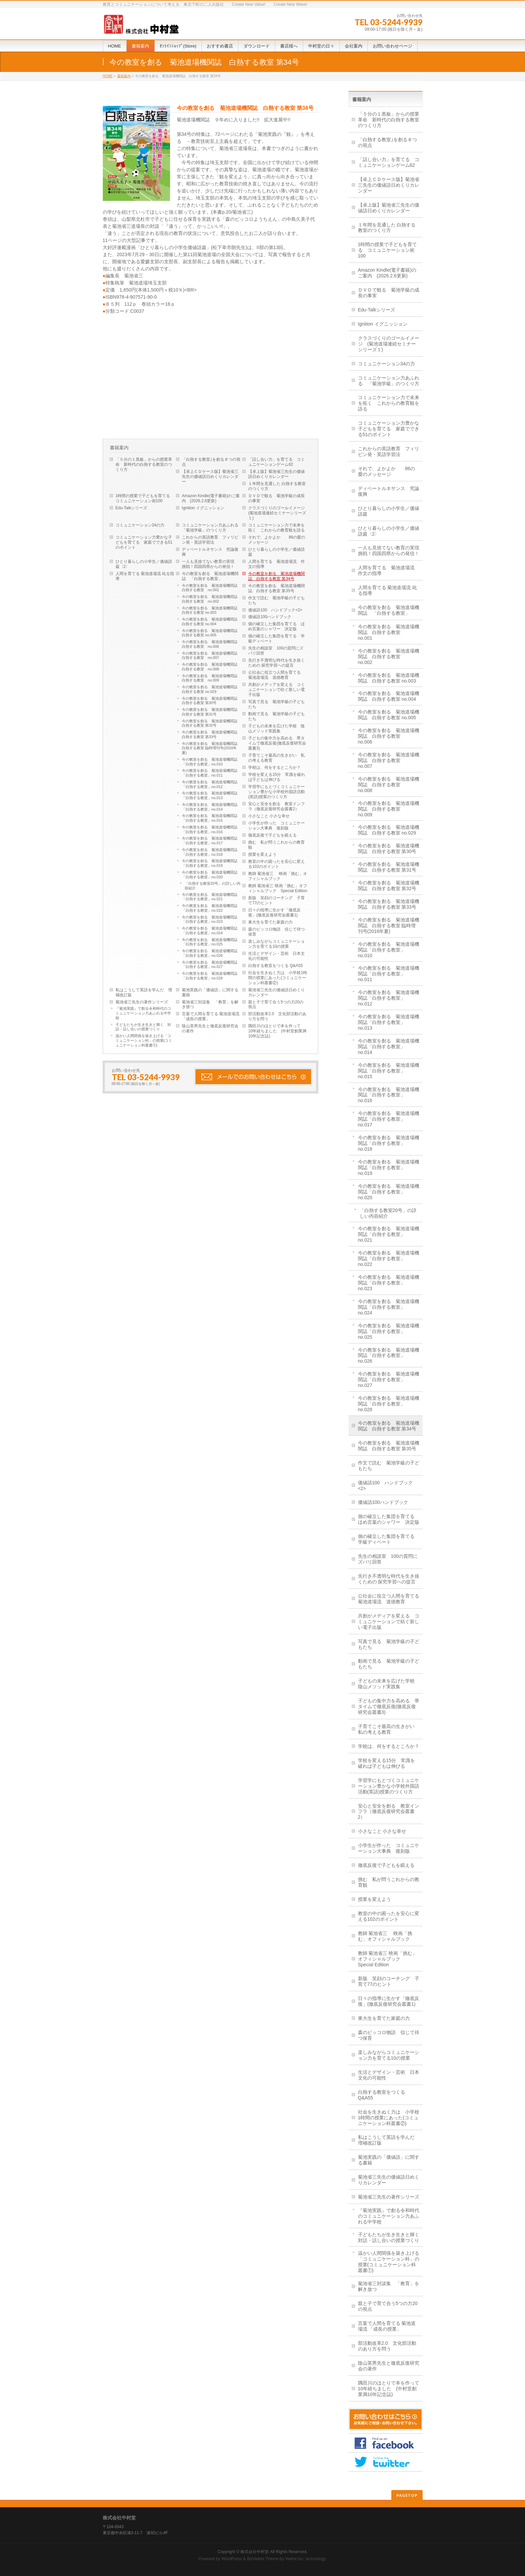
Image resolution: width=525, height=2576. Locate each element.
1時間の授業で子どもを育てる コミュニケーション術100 (145, 498)
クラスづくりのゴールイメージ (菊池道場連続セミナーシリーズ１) (278, 513)
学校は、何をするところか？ (274, 767)
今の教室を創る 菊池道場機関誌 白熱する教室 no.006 (211, 644)
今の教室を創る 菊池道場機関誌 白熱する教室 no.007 (211, 655)
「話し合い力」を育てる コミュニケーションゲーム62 (276, 462)
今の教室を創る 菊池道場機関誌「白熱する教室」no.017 (209, 840)
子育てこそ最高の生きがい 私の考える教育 (276, 758)
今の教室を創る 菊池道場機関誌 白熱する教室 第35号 (276, 588)
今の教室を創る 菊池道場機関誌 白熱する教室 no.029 (211, 689)
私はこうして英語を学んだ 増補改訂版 (144, 992)
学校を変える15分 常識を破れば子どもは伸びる (276, 777)
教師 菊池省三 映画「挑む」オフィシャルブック (277, 876)
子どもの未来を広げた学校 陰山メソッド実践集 (276, 728)
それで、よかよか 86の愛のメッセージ (276, 540)
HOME (108, 76)
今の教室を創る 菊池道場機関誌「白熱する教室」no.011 (209, 772)
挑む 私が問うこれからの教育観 (276, 845)
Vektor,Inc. (295, 2558)
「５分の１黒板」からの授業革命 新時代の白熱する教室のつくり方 (144, 464)
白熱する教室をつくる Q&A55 (275, 965)
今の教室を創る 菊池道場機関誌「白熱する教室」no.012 (209, 784)
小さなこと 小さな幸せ (269, 816)
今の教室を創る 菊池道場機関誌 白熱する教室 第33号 (211, 734)
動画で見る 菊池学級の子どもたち (276, 716)
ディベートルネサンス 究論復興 (210, 552)
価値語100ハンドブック (269, 616)
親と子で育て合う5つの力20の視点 (275, 1004)
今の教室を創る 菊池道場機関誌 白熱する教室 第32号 (211, 723)
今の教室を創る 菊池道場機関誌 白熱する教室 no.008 (211, 666)
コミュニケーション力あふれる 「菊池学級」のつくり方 (212, 528)
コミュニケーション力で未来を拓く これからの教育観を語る (276, 528)
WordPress (232, 2558)
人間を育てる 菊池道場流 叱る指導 (145, 576)
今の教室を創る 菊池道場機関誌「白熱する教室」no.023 (209, 919)
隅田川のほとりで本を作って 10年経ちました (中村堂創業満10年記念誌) (277, 1031)
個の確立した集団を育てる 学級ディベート (276, 638)
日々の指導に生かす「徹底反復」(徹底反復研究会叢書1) (274, 912)
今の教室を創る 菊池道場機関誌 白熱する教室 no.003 (211, 610)
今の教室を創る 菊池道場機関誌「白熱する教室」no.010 (209, 761)
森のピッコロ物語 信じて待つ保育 (276, 932)
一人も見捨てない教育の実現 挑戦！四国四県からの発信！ (210, 564)
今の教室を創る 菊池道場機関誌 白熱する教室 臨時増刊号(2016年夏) (211, 748)
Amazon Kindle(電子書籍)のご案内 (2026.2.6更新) (211, 498)
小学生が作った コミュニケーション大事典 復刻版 (276, 825)
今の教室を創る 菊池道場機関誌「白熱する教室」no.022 (209, 908)
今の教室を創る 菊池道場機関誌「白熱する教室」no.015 (209, 818)
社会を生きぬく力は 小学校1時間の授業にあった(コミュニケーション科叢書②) (277, 977)
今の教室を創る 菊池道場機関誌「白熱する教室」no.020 (209, 874)
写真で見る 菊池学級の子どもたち (276, 704)
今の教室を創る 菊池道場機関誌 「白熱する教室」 (210, 576)
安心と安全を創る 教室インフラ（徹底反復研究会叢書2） (276, 806)
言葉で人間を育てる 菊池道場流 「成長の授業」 (210, 1016)
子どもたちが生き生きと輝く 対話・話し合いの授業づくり (143, 1027)
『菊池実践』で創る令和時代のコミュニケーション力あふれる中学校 (143, 1013)
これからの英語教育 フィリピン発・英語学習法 (210, 540)
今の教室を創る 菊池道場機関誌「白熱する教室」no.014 (209, 806)
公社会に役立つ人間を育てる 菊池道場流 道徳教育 (276, 675)
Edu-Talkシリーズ (131, 508)
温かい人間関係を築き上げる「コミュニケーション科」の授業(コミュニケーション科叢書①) (144, 1040)
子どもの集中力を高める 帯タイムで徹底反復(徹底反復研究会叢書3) (277, 743)
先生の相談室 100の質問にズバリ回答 (275, 651)
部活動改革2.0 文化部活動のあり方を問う (277, 1016)
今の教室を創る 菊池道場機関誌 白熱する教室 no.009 (211, 678)
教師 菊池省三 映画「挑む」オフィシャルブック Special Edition (277, 888)
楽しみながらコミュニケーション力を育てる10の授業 (276, 944)
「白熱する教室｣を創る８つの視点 (211, 462)
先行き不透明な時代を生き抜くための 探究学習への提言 (276, 663)
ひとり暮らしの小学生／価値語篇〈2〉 (144, 564)
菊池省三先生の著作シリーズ (142, 1002)
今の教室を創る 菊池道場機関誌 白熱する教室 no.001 (211, 587)
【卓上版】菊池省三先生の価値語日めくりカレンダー (276, 474)
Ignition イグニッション (203, 508)
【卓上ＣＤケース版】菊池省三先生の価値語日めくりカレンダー (210, 476)
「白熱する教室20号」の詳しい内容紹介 (212, 885)
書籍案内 (124, 76)
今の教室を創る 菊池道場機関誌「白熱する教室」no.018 (209, 852)
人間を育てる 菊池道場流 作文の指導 (276, 564)
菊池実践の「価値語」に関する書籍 (210, 992)
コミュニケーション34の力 (140, 525)
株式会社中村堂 (254, 2551)
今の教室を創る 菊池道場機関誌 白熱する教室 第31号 (211, 711)
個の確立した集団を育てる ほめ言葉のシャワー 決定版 (276, 626)
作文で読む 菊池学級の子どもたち (276, 600)
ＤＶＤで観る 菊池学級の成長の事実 (276, 498)
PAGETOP (407, 2495)
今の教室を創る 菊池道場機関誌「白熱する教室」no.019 (209, 863)
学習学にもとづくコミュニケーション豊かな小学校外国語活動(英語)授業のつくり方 (276, 791)
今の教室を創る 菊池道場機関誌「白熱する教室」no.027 (209, 964)
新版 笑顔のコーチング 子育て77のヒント (276, 900)
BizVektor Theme (262, 2558)
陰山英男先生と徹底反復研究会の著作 (210, 1028)
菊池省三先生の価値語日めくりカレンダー (276, 992)
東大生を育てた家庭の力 (270, 922)
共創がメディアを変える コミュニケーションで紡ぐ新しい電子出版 (276, 689)
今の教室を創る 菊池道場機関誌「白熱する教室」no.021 (209, 896)
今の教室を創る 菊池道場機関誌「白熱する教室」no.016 (209, 829)
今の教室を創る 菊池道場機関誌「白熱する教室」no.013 (209, 795)
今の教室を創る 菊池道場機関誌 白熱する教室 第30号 (211, 700)
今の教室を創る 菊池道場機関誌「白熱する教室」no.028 (209, 975)
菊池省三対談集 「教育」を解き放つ (210, 1004)
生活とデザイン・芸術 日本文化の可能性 (276, 956)
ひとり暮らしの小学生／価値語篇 (276, 552)
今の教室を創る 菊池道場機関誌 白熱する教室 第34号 (276, 576)
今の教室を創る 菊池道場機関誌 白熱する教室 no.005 (211, 633)
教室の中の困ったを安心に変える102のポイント (276, 864)
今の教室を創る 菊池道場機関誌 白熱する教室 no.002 (211, 599)
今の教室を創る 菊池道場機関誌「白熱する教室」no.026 (209, 953)
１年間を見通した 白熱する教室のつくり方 (277, 486)
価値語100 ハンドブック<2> (275, 610)
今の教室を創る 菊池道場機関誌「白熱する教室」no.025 (209, 942)
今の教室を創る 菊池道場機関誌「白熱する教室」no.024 (209, 930)
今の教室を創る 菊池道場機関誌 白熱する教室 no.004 (211, 621)
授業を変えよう (262, 854)
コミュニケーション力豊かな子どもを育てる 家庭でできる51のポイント (144, 542)
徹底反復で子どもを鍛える (272, 835)
